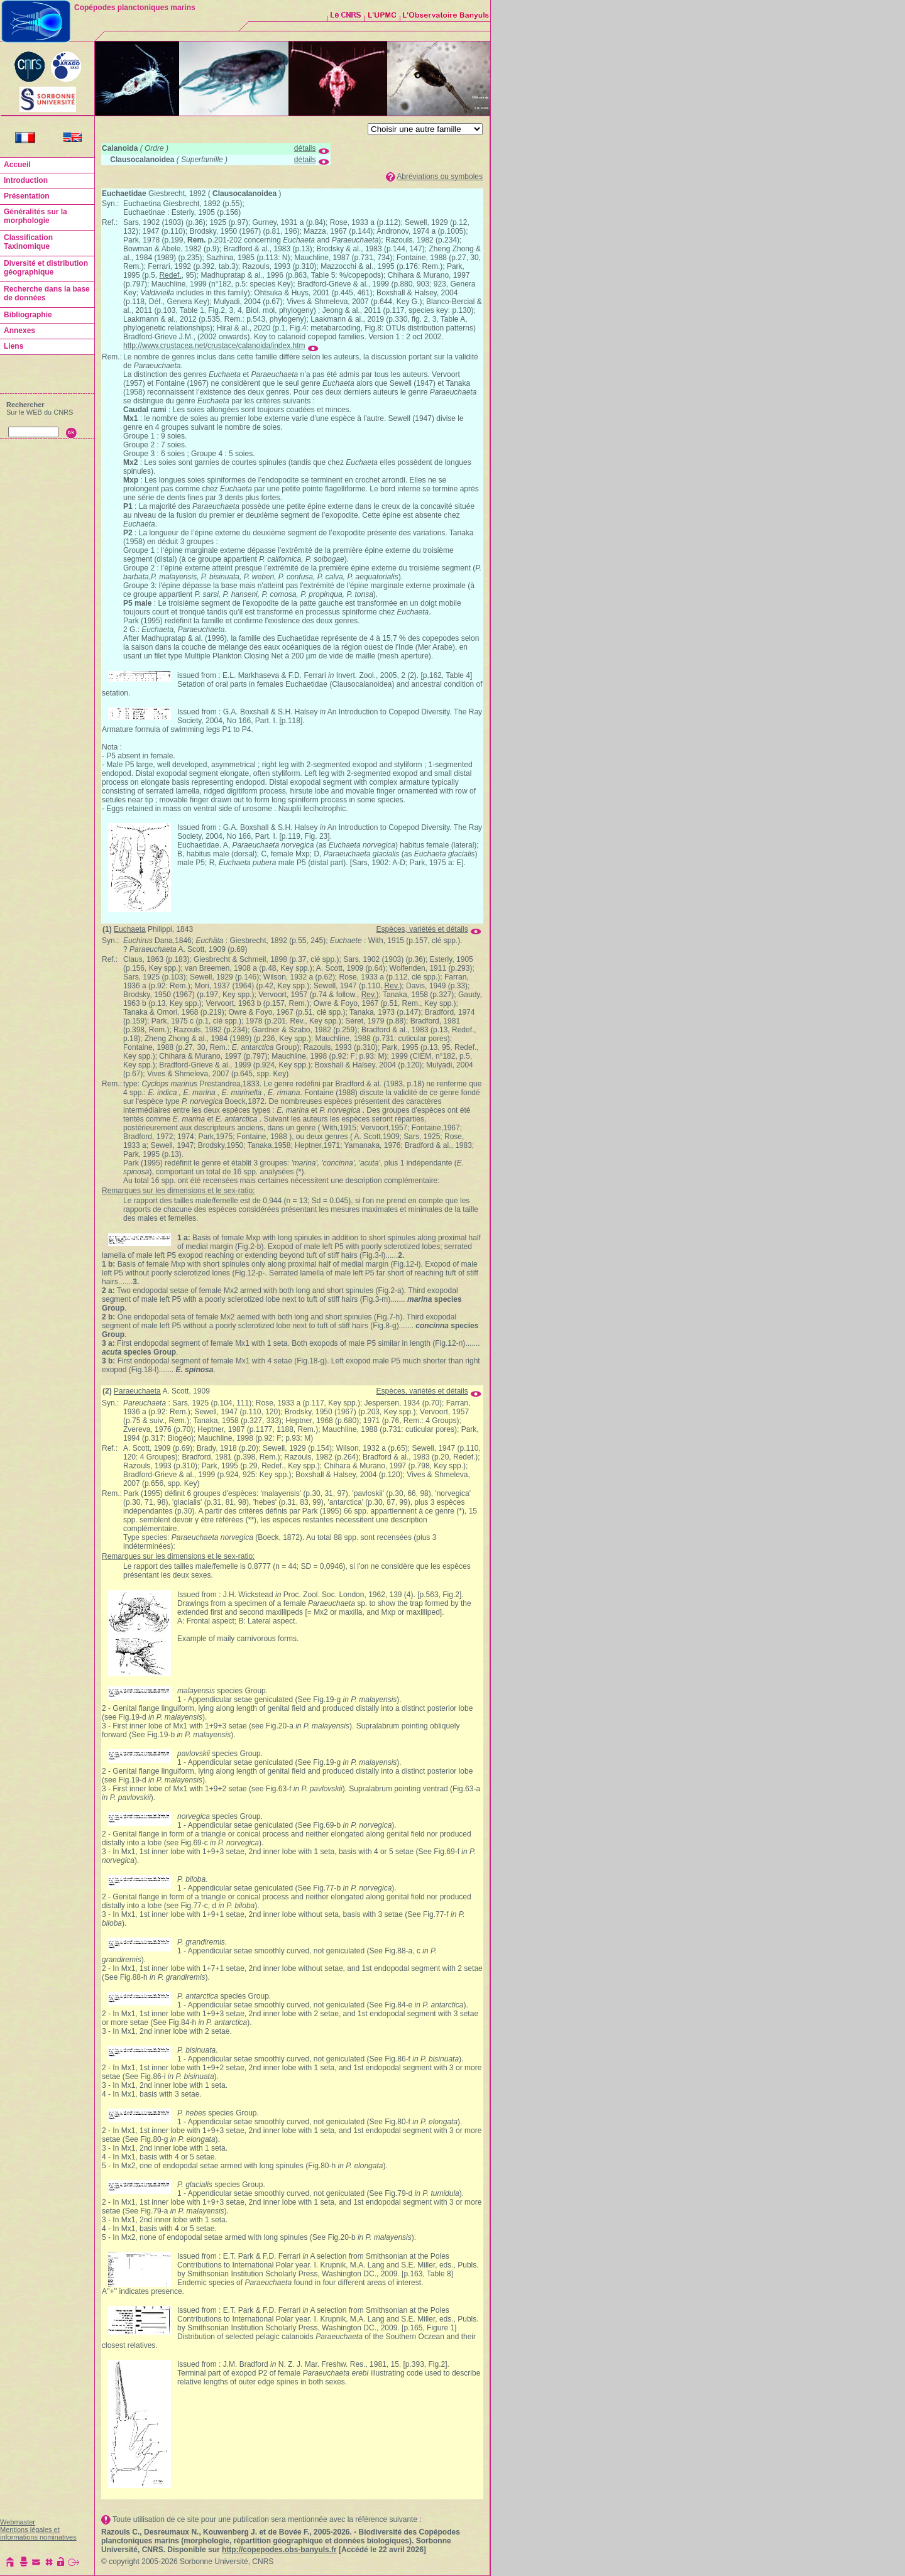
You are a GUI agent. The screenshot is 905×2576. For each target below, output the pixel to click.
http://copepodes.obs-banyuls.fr (279, 2549)
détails (305, 148)
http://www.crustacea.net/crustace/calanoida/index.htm (214, 345)
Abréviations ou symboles (440, 176)
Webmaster (17, 2522)
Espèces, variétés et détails (422, 929)
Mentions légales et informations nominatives (38, 2533)
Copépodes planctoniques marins (134, 7)
